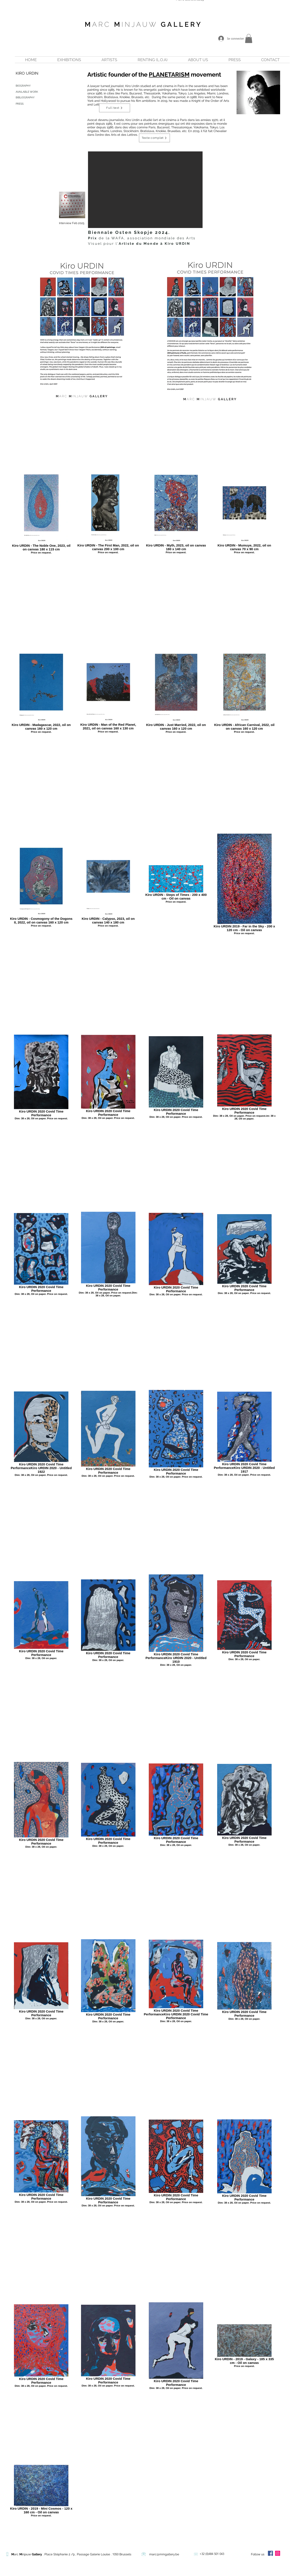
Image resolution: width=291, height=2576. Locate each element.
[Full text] (114, 108)
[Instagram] (277, 2553)
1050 (115, 2554)
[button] (248, 38)
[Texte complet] (154, 138)
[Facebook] (270, 2553)
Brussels (124, 2554)
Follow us (257, 2554)
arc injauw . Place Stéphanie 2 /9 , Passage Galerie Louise (60, 2554)
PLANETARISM (169, 74)
